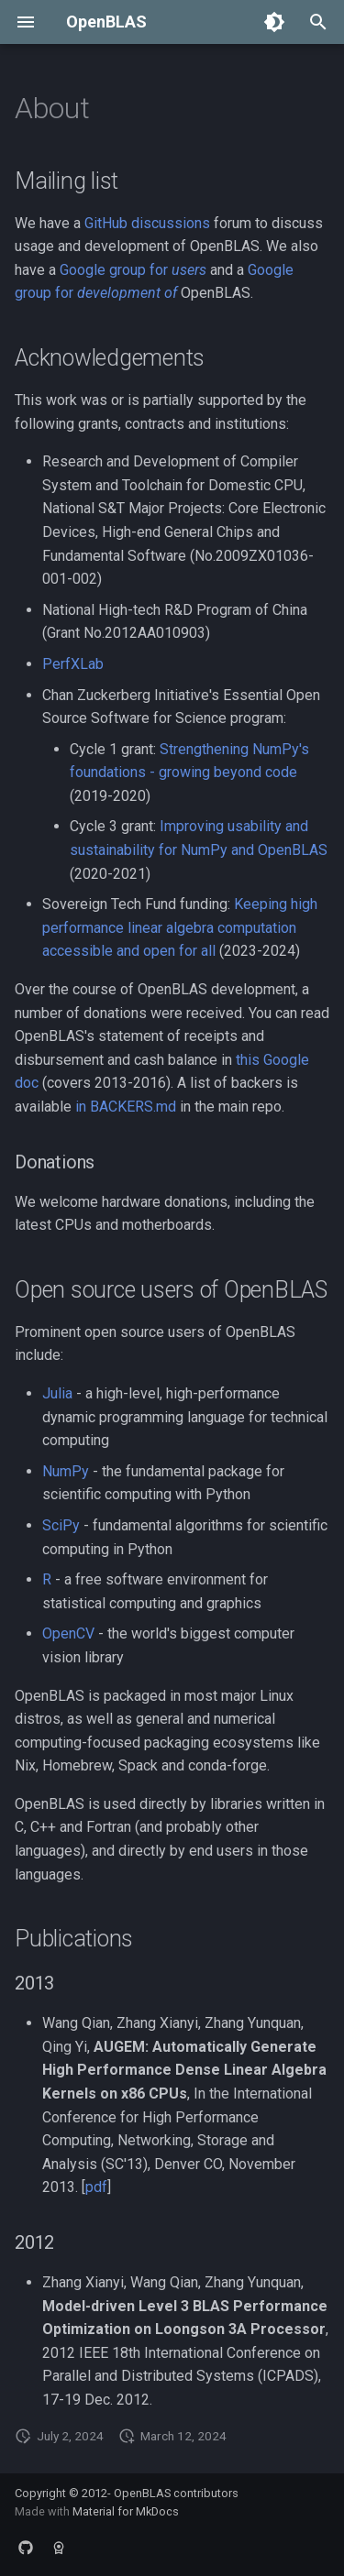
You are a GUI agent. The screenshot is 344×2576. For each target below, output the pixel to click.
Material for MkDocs (125, 2511)
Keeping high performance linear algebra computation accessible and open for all (179, 927)
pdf (96, 2187)
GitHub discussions (147, 223)
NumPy (65, 1471)
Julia (57, 1393)
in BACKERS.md (125, 1106)
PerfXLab (73, 664)
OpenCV (68, 1633)
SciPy (61, 1525)
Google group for (133, 270)
